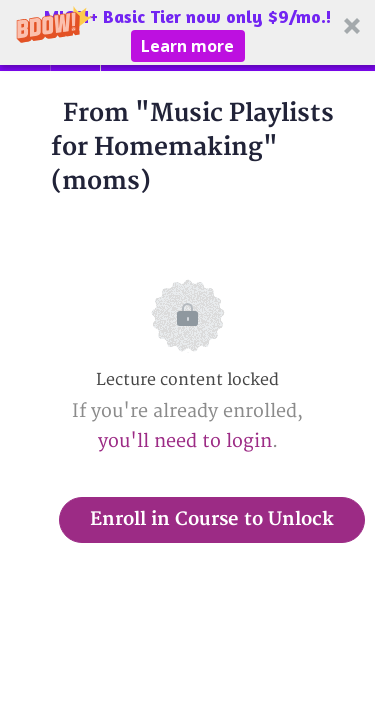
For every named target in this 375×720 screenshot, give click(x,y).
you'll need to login (185, 441)
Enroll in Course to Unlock (212, 519)
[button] (187, 32)
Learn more (187, 46)
